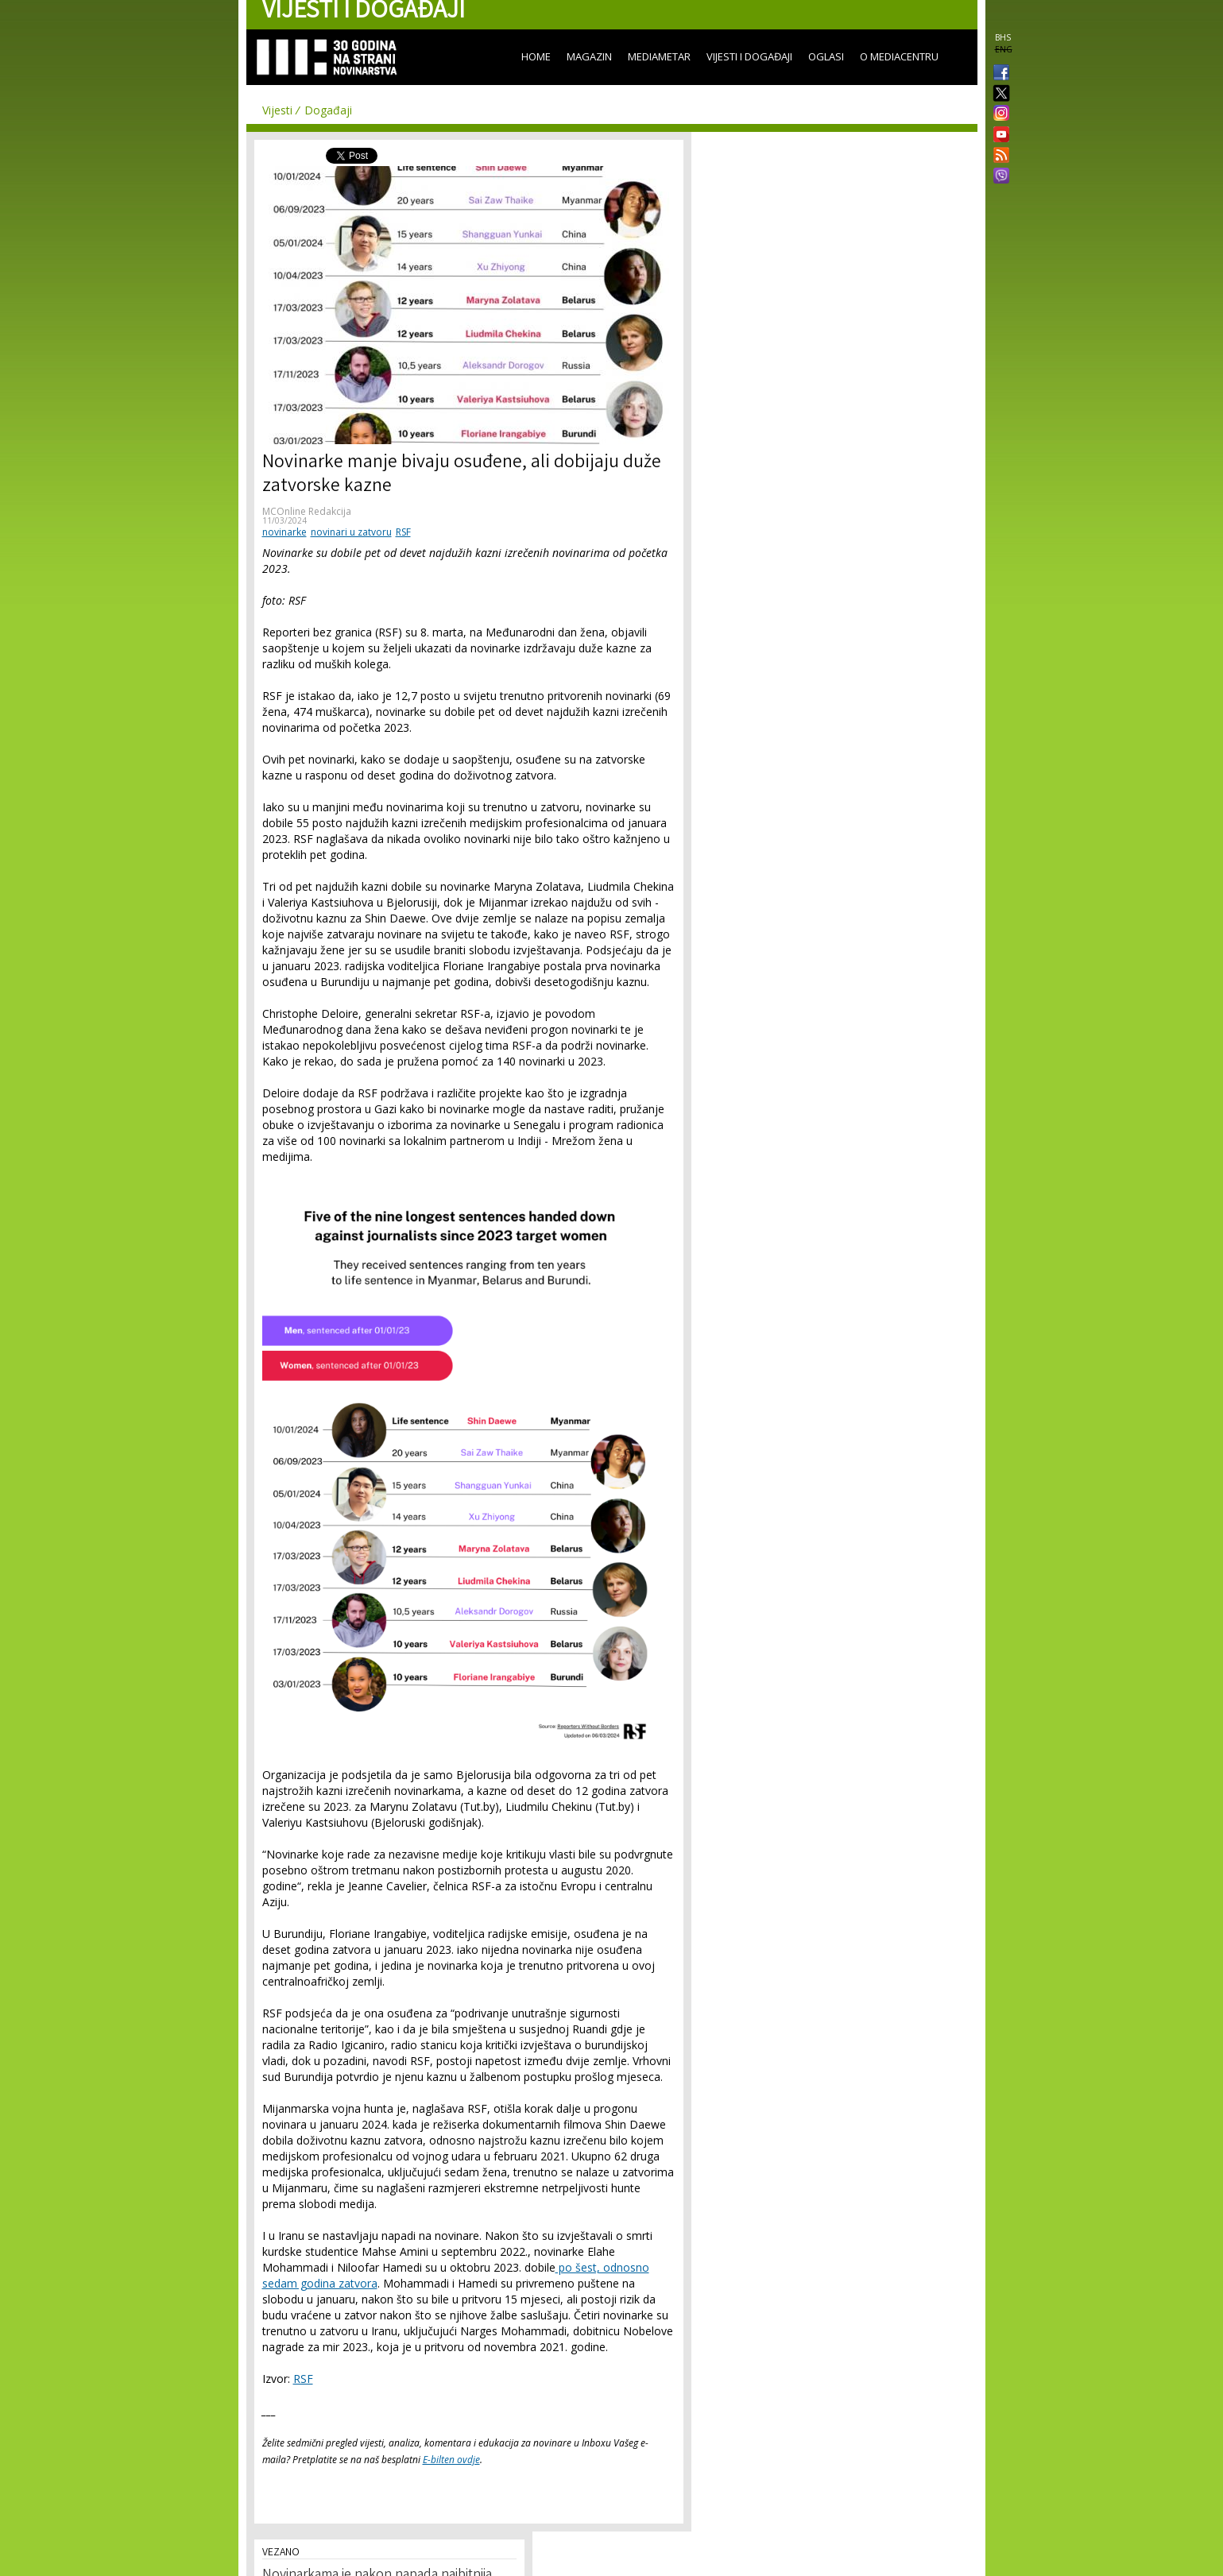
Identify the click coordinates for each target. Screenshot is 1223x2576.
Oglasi (826, 56)
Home (536, 56)
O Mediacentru (899, 56)
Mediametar (659, 56)
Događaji (328, 110)
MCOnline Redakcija (306, 511)
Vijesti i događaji (749, 56)
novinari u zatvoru (351, 532)
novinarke (284, 532)
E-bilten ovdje (451, 2459)
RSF (403, 532)
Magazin (589, 56)
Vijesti (277, 110)
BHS (1003, 37)
